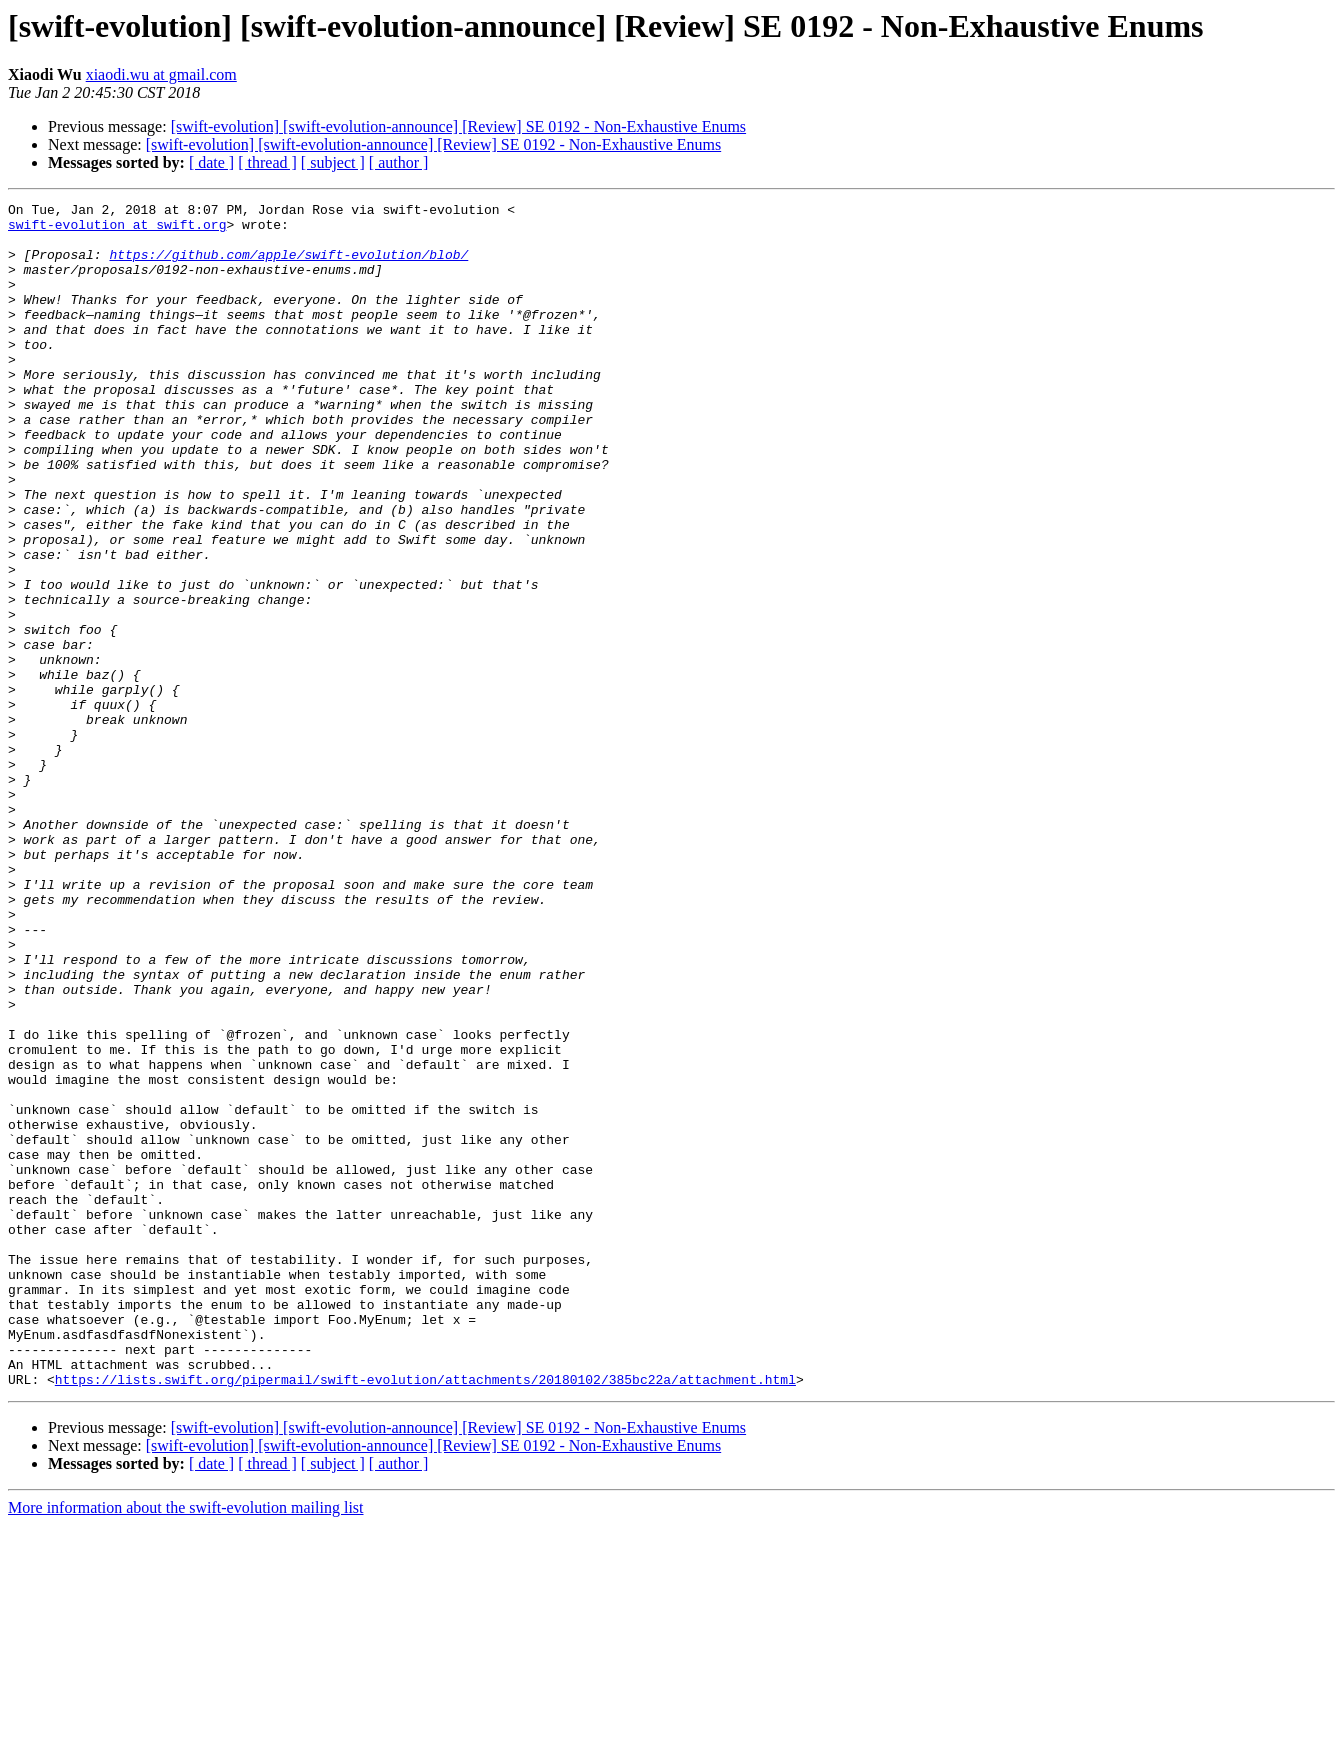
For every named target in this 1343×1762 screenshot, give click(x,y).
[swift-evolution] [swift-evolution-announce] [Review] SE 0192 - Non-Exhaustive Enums (458, 126)
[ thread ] (267, 162)
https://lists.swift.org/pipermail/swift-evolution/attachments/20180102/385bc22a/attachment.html (425, 1616)
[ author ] (399, 162)
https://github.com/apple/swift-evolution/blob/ (288, 266)
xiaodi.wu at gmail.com (161, 74)
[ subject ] (333, 162)
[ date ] (211, 162)
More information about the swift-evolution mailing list (186, 1744)
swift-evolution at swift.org (117, 230)
